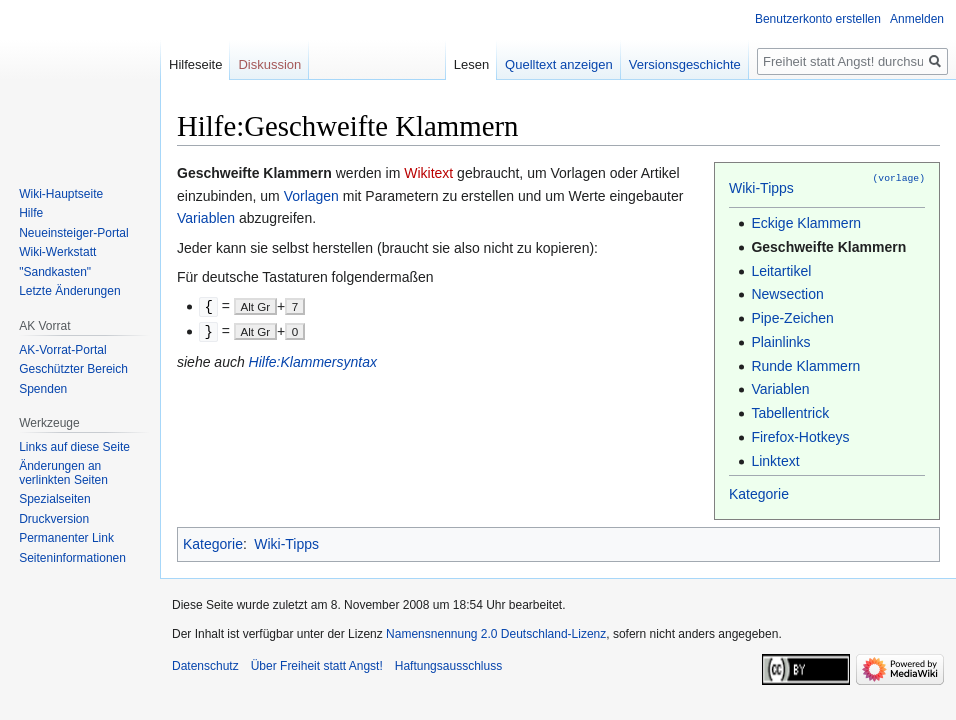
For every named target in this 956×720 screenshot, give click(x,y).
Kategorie (759, 494)
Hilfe (31, 213)
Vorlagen (311, 196)
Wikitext (428, 173)
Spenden (43, 389)
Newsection (787, 294)
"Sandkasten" (55, 272)
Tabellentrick (790, 413)
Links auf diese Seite (74, 447)
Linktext (775, 461)
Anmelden (917, 19)
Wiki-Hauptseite (61, 194)
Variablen (780, 389)
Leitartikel (781, 271)
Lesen (471, 64)
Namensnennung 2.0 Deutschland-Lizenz (496, 634)
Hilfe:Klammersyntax (313, 360)
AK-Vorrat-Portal (62, 350)
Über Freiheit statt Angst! (317, 666)
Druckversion (54, 519)
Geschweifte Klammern (828, 247)
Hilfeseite (195, 64)
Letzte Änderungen (69, 291)
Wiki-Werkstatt (57, 252)
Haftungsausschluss (448, 666)
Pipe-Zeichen (792, 318)
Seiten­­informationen (72, 558)
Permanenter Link (66, 538)
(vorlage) (899, 177)
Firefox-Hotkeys (800, 437)
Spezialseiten (54, 499)
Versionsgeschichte (685, 64)
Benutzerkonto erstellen (818, 19)
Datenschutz (205, 666)
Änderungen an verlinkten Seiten (63, 473)
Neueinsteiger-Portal (73, 233)
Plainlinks (780, 342)
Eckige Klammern (806, 223)
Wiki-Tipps (761, 188)
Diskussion (269, 64)
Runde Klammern (805, 366)
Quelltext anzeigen (559, 64)
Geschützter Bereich (73, 369)
